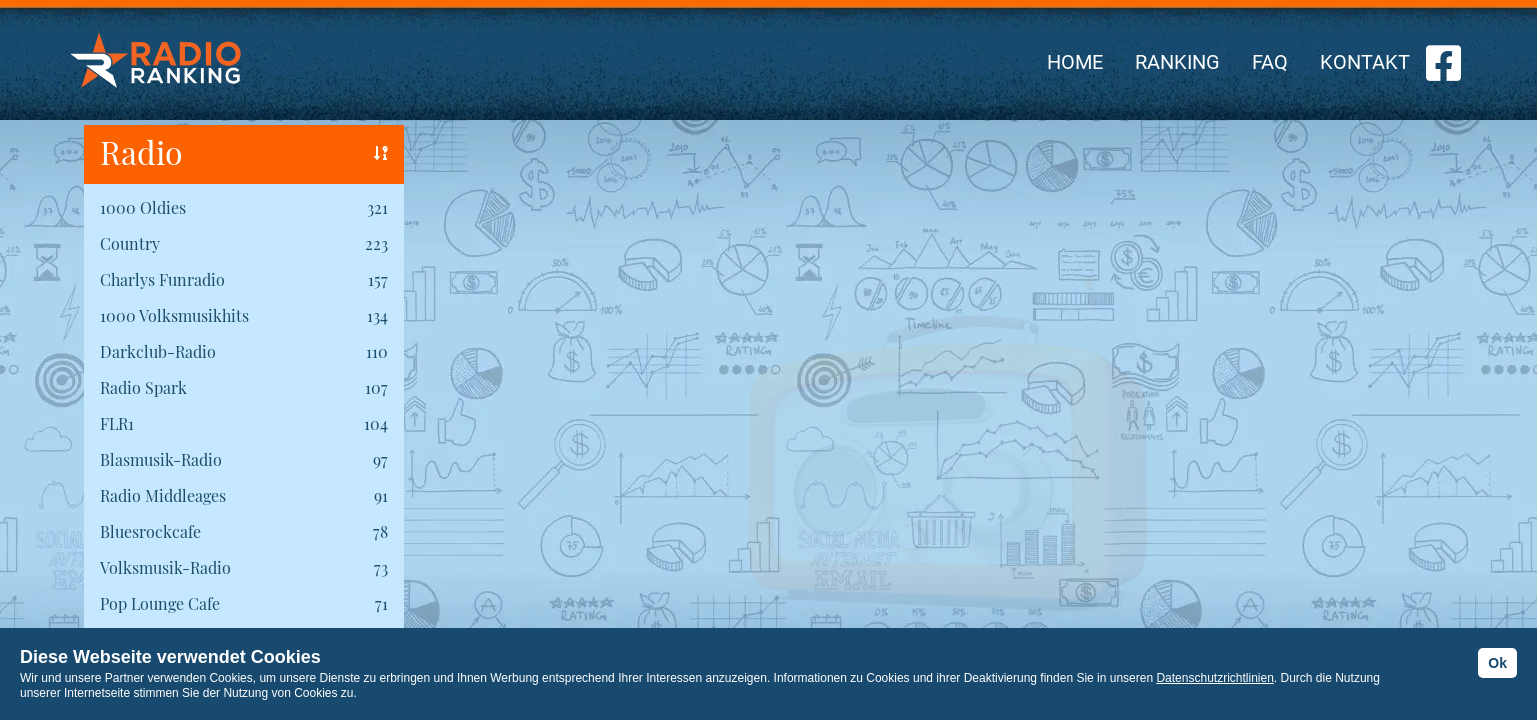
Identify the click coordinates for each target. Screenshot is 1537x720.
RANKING (1177, 62)
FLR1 (117, 423)
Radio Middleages (163, 495)
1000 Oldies (143, 207)
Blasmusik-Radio (161, 459)
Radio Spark (143, 387)
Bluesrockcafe (150, 531)
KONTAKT (1365, 62)
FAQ (1270, 62)
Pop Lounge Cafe (160, 603)
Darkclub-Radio (158, 351)
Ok (1497, 663)
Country (130, 243)
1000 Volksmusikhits (174, 315)
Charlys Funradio (162, 279)
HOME (1075, 62)
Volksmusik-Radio (165, 567)
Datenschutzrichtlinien (1214, 678)
